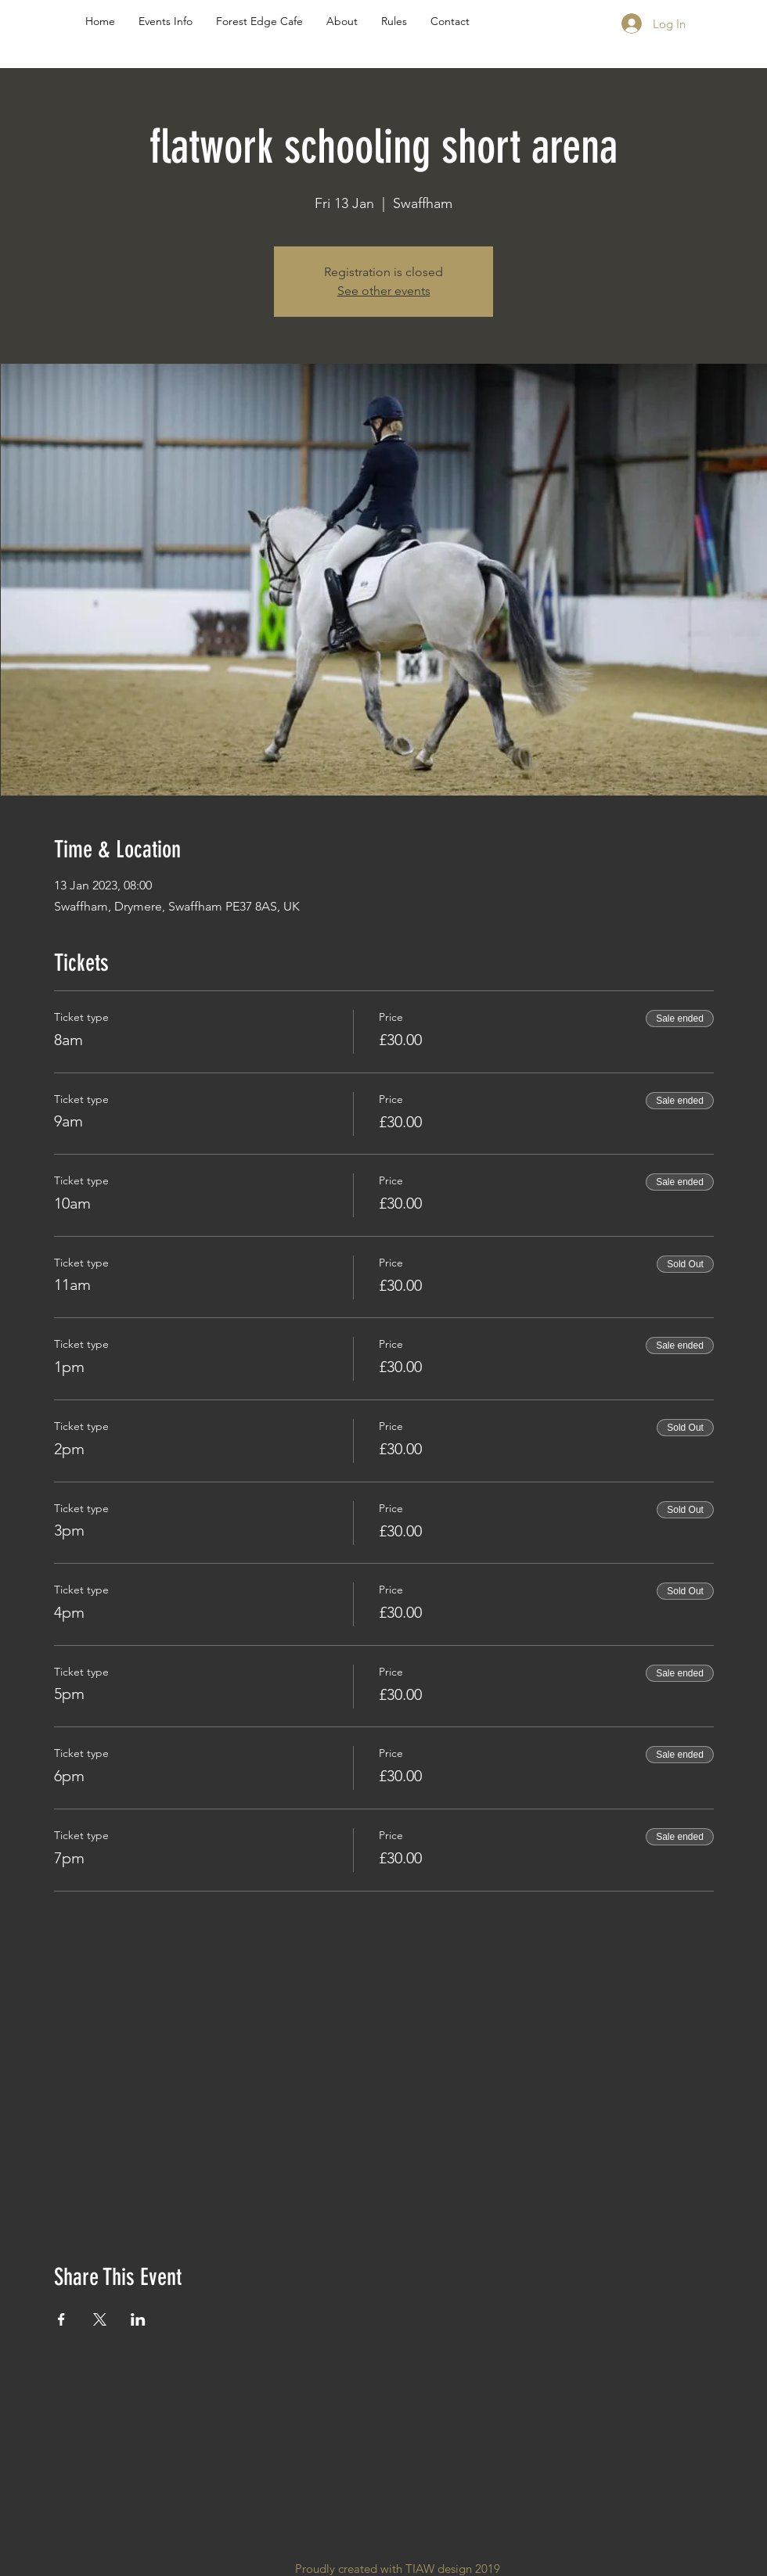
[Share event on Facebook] (61, 2319)
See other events (383, 290)
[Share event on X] (99, 2319)
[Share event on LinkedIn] (138, 2319)
